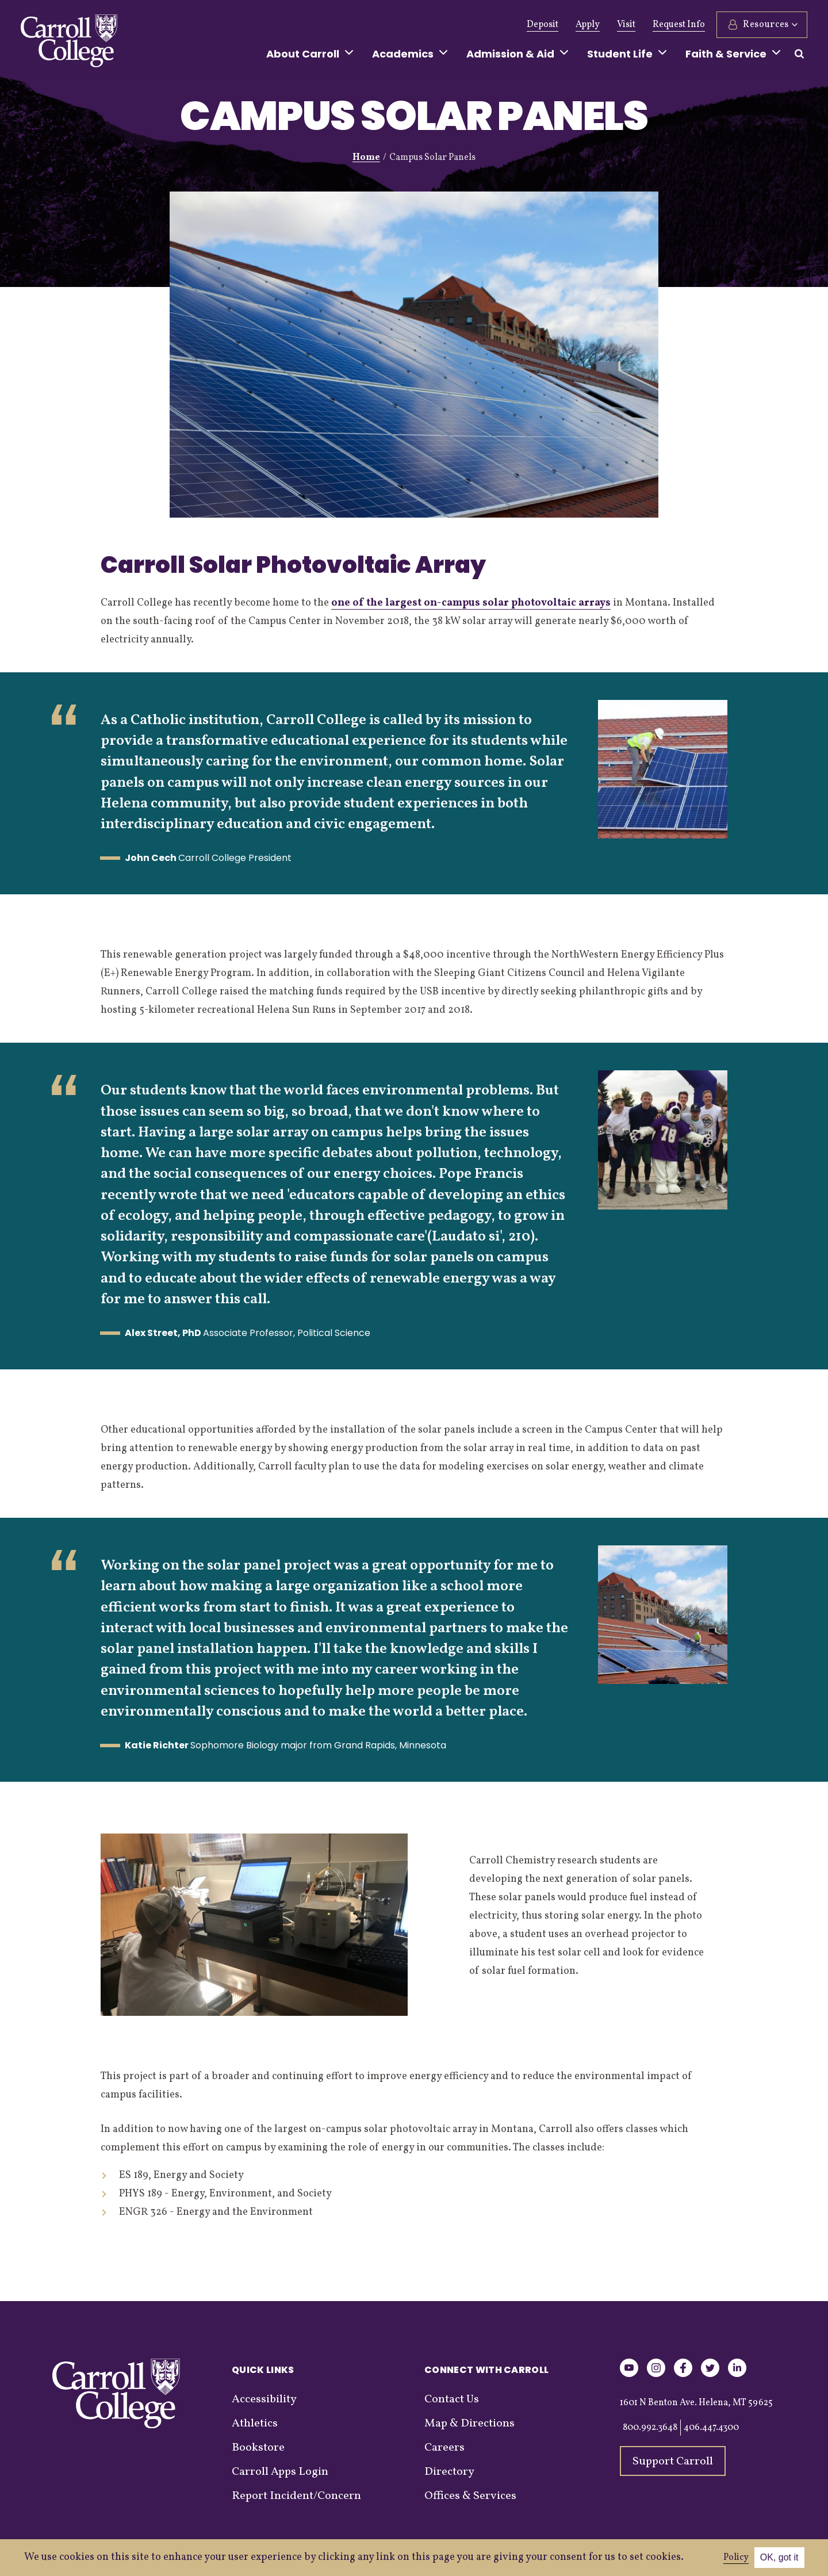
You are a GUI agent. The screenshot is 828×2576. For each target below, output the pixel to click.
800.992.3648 (650, 2427)
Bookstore (258, 2448)
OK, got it (779, 2557)
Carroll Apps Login (280, 2472)
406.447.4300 (711, 2427)
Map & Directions (469, 2424)
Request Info (679, 24)
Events (428, 24)
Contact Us (451, 2399)
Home (366, 157)
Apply (588, 24)
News (386, 24)
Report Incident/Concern (296, 2496)
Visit (626, 24)
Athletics (340, 24)
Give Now (236, 24)
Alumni (289, 24)
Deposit (542, 24)
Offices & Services (470, 2496)
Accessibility (264, 2399)
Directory (449, 2472)
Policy (736, 2557)
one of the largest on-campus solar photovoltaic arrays (471, 603)
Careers (444, 2448)
